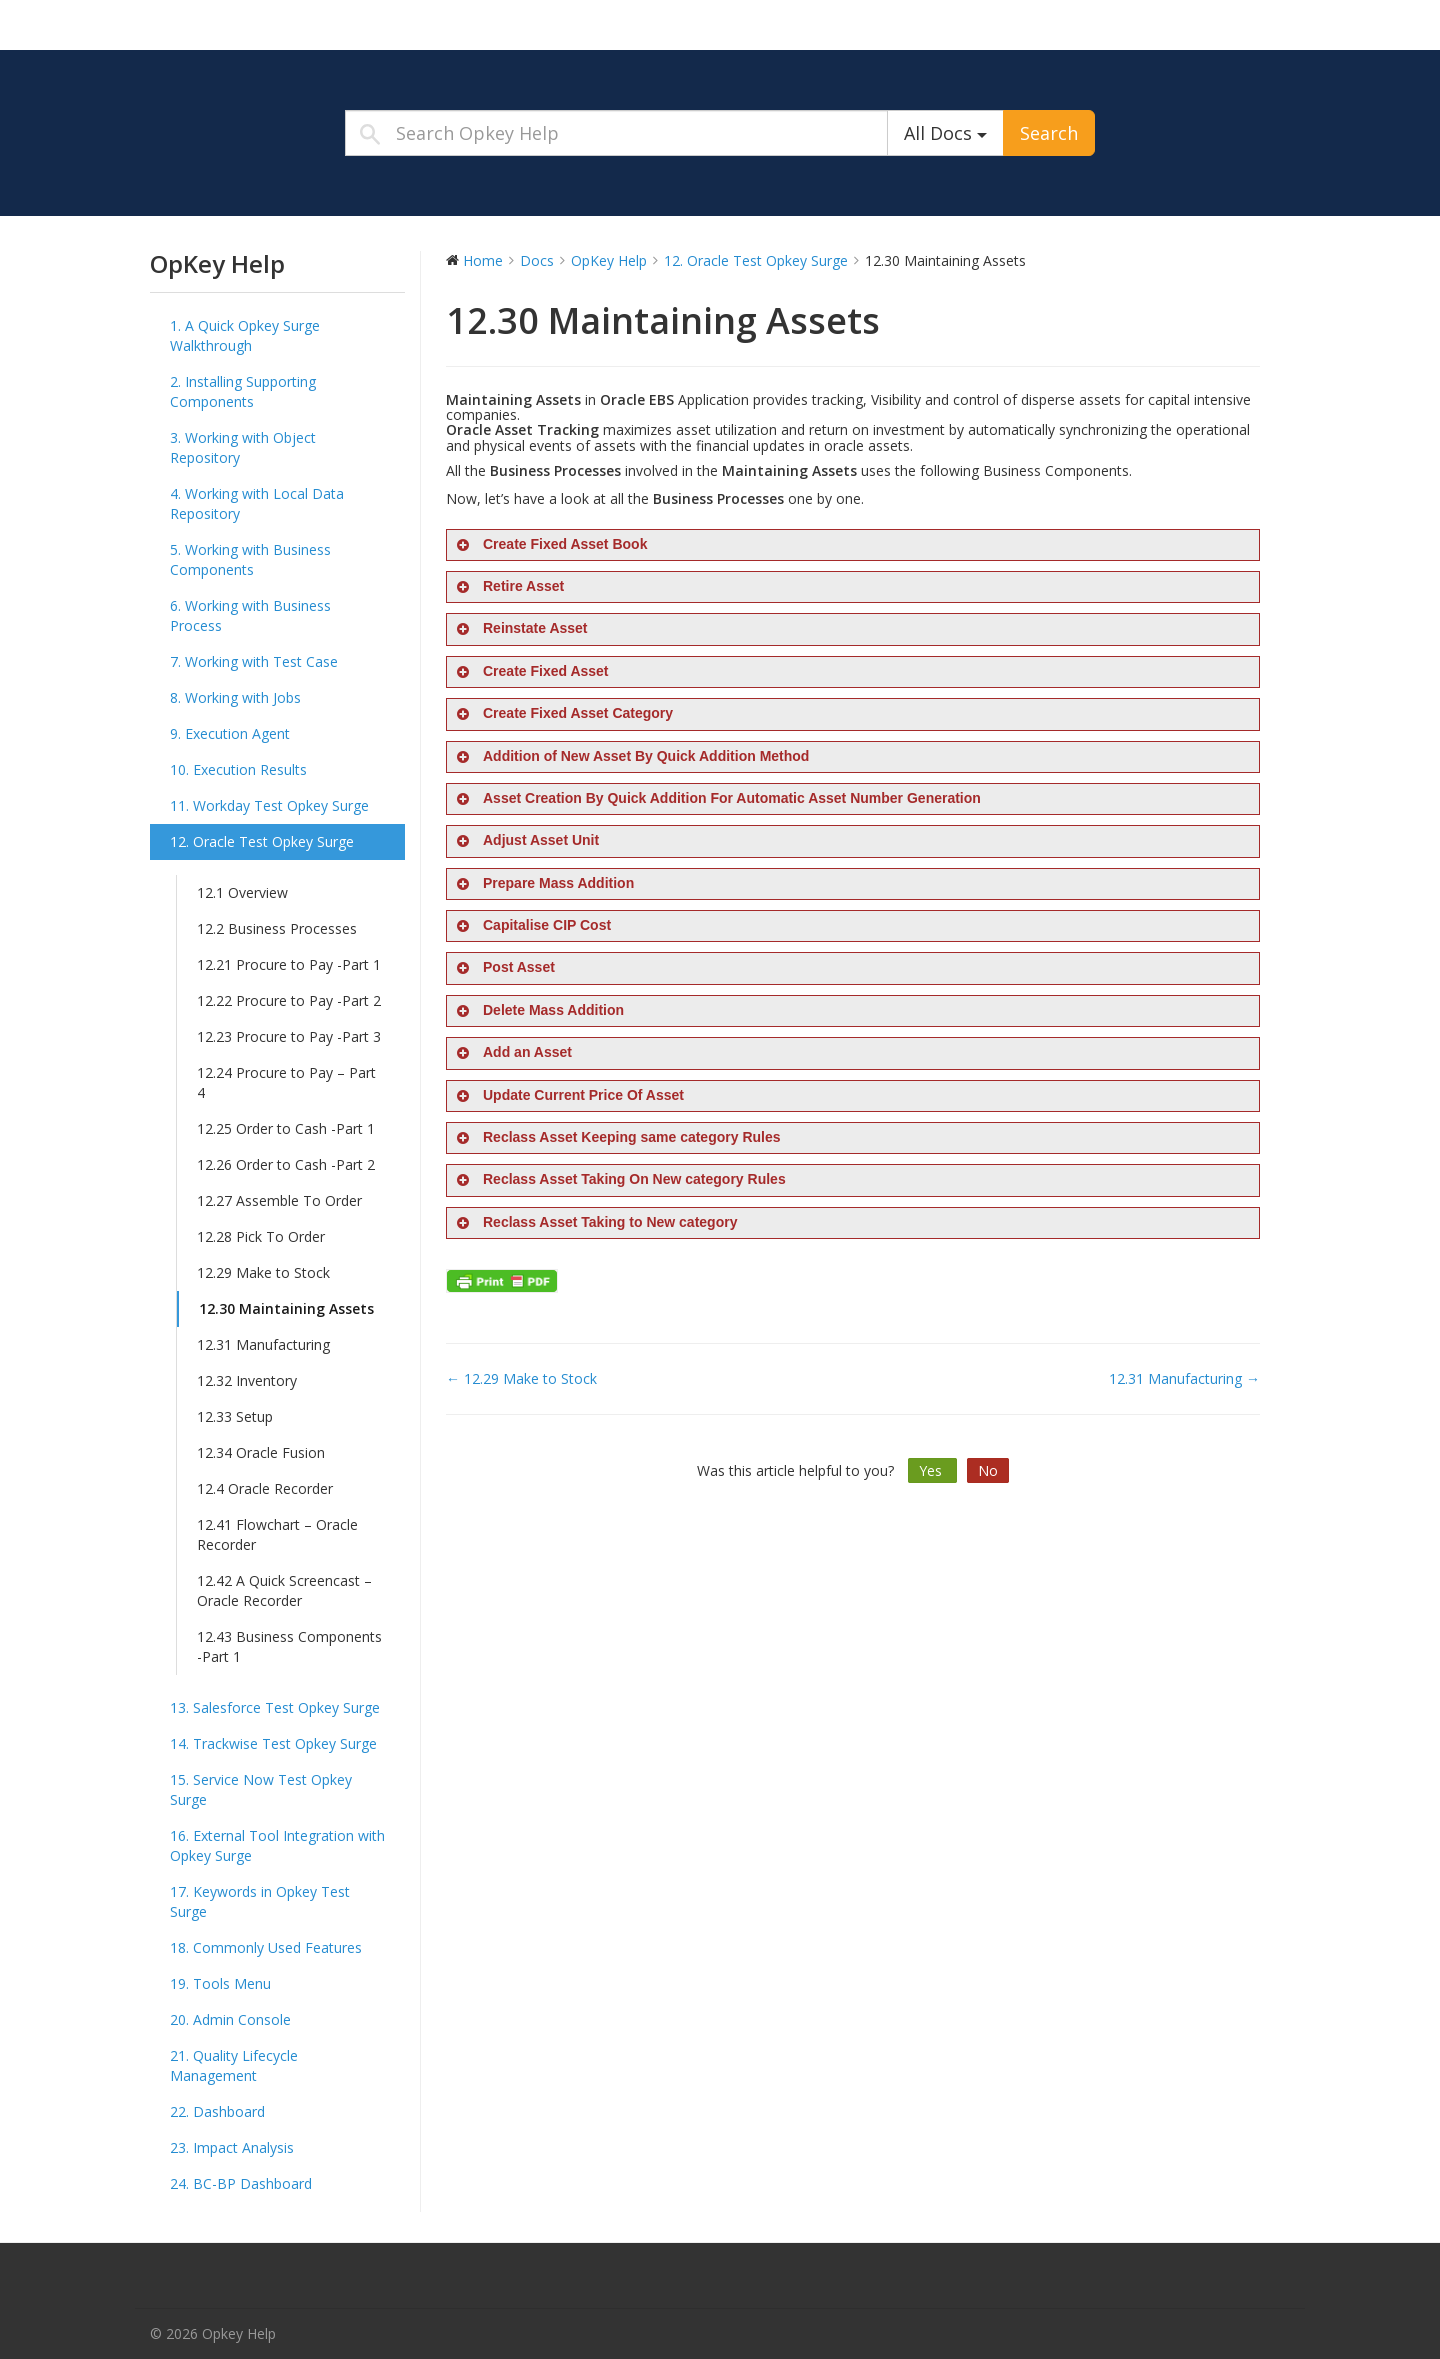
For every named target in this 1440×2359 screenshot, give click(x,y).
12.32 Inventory (247, 1380)
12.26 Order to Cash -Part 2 (286, 1164)
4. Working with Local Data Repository (257, 503)
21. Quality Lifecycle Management (234, 2065)
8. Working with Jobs (235, 697)
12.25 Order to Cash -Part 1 (286, 1128)
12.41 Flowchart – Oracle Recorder (277, 1534)
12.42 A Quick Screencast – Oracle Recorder (284, 1590)
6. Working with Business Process (250, 615)
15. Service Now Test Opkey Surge (261, 1789)
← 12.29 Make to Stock (521, 1378)
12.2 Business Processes (277, 928)
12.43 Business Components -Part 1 (289, 1646)
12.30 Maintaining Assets (286, 1308)
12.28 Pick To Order (261, 1236)
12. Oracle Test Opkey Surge (262, 841)
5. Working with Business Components (250, 559)
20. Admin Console (230, 2019)
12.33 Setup (235, 1416)
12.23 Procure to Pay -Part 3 (289, 1036)
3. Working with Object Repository (243, 447)
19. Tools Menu (220, 1983)
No (988, 1470)
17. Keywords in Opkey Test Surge (260, 1901)
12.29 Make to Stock (263, 1272)
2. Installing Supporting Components (243, 391)
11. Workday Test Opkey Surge (269, 805)
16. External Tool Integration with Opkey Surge (277, 1845)
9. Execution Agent (230, 733)
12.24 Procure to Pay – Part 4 (286, 1082)
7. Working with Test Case (254, 661)
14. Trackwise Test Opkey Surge (273, 1743)
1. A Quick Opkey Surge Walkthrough (245, 335)
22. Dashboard (217, 2111)
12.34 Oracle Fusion (261, 1452)
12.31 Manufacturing (263, 1344)
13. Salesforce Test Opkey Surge (275, 1707)
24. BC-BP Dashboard (241, 2183)
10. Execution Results (238, 769)
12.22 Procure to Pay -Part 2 (289, 1000)
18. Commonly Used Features (266, 1947)
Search (1049, 133)
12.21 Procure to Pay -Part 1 (289, 964)
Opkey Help (275, 24)
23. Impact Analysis (232, 2147)
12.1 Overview (242, 892)
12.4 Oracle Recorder (265, 1488)
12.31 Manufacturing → (1184, 1378)
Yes (932, 1470)
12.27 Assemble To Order (279, 1200)
